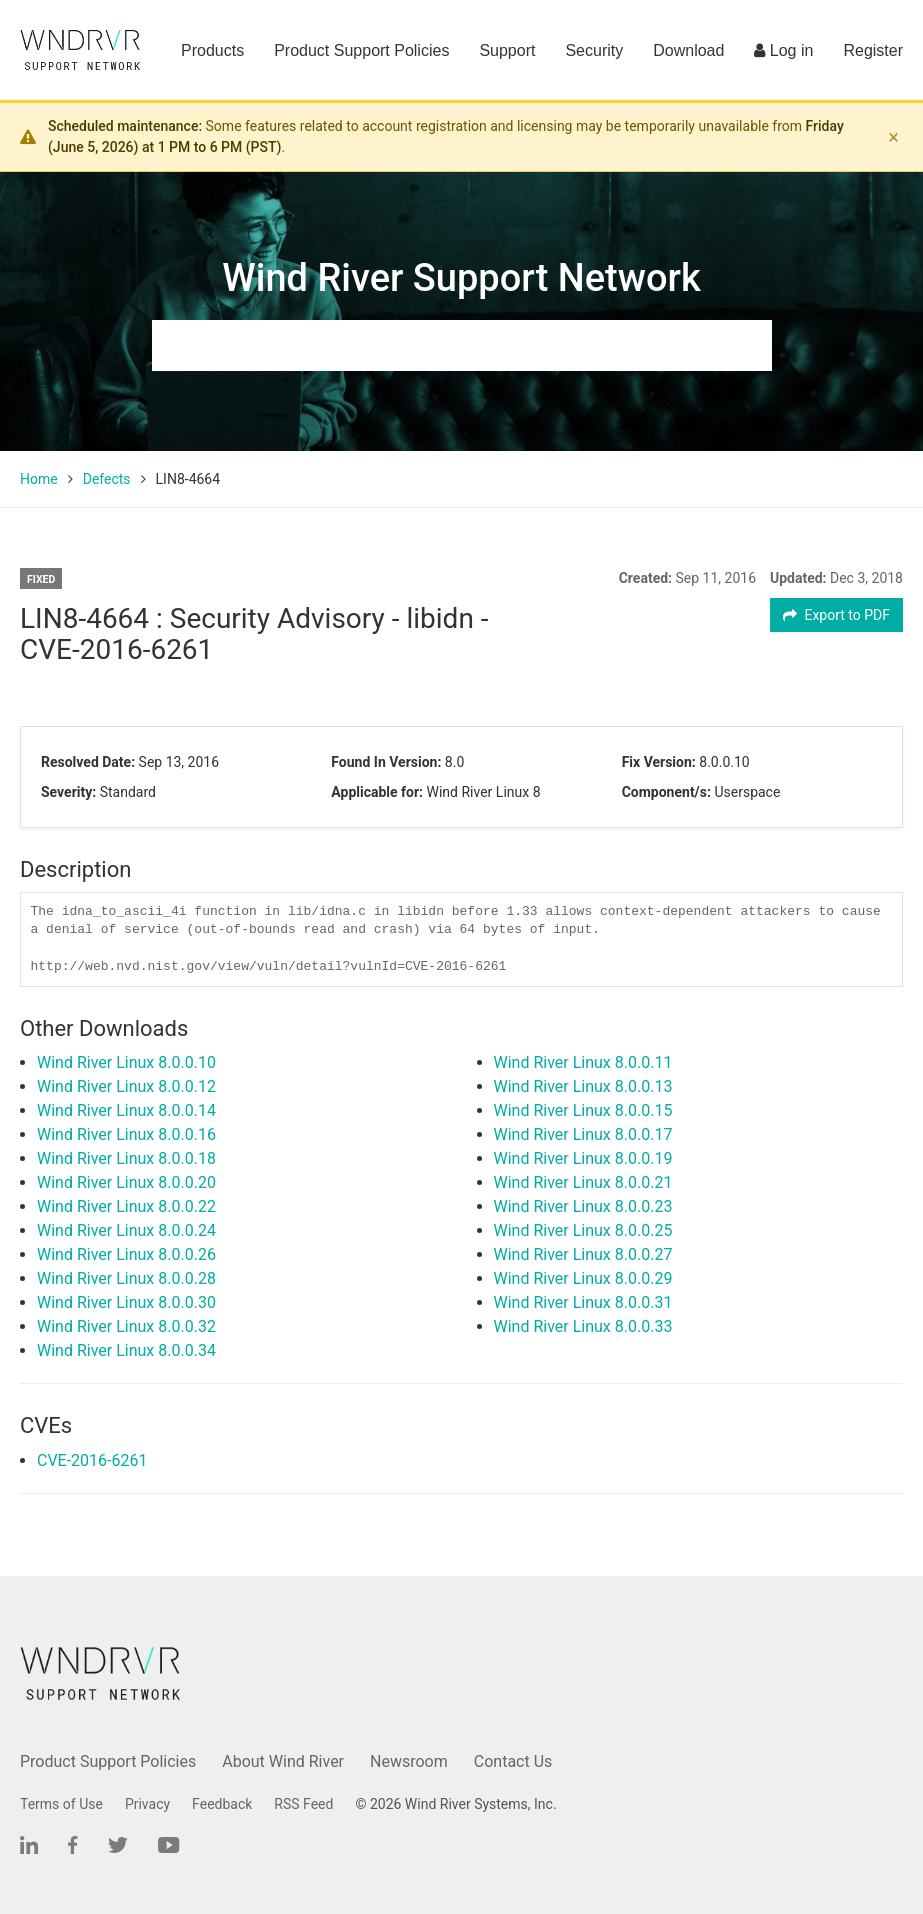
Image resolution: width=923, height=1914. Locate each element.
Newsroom (409, 1761)
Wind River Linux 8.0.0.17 (583, 1134)
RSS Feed (303, 1804)
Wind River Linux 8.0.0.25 (583, 1230)
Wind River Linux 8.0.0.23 (583, 1206)
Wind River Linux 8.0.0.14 (126, 1110)
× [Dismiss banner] (893, 137)
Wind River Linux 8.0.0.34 (126, 1350)
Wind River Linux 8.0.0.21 (583, 1182)
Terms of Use (61, 1804)
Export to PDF (836, 615)
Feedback (222, 1804)
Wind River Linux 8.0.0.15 (583, 1110)
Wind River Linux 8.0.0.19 (583, 1158)
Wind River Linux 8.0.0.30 (126, 1302)
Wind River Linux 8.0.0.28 (126, 1278)
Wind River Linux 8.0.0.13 (583, 1086)
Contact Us (513, 1761)
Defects (107, 479)
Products (212, 50)
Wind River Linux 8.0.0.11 (583, 1062)
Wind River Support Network (461, 278)
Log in (783, 50)
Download (688, 50)
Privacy (147, 1804)
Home (39, 479)
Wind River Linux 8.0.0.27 (583, 1254)
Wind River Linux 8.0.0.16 (126, 1134)
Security (594, 50)
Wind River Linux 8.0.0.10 (126, 1062)
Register (873, 50)
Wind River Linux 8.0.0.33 (583, 1326)
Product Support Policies (361, 50)
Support (507, 50)
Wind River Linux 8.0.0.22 (126, 1206)
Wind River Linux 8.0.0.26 (126, 1254)
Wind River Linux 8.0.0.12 (126, 1086)
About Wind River (283, 1761)
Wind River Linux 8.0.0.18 (126, 1158)
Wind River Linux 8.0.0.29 (583, 1278)
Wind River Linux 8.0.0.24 (126, 1230)
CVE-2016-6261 (92, 1460)
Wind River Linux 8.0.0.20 (126, 1182)
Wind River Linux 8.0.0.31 (583, 1302)
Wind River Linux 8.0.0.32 (126, 1326)
